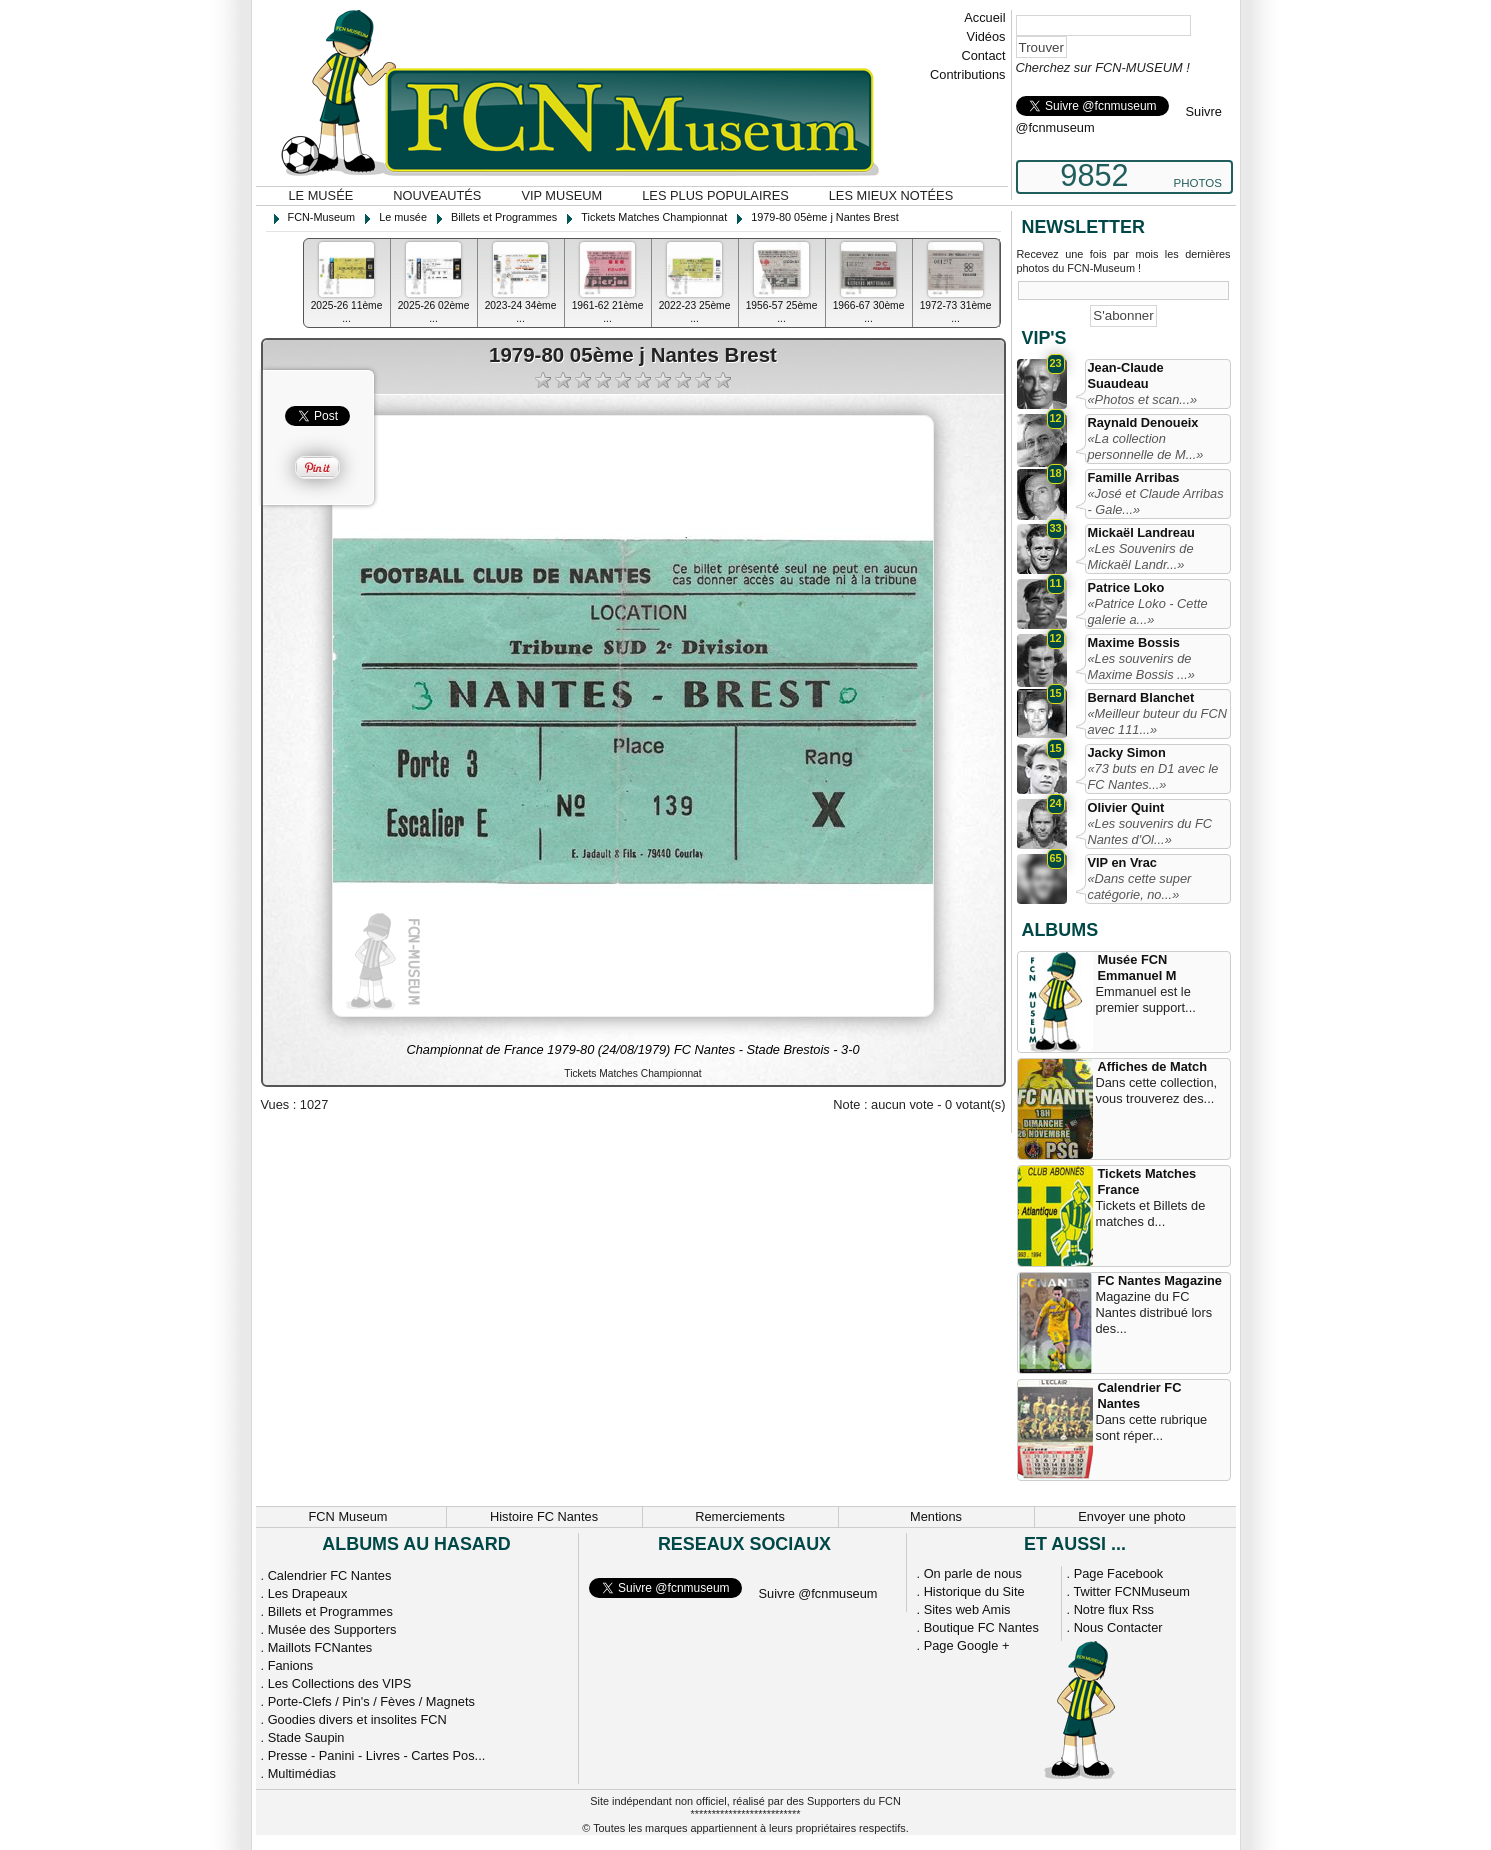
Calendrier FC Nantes (1140, 1395)
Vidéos (986, 36)
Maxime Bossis (1134, 642)
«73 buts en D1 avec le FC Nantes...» (1153, 776)
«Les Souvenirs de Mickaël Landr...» (1141, 556)
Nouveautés (437, 195)
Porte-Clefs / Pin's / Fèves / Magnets (371, 1701)
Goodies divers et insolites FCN (357, 1719)
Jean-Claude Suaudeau (1126, 375)
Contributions (967, 74)
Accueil (984, 17)
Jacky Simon (1127, 752)
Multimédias (302, 1773)
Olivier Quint (1126, 807)
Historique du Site (974, 1591)
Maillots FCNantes (320, 1647)
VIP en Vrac (1122, 862)
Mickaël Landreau (1141, 532)
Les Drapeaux (308, 1593)
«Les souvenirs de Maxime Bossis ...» (1141, 666)
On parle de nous (973, 1573)
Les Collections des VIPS (340, 1683)
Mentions (936, 1516)
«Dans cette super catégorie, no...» (1140, 886)
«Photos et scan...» (1143, 399)
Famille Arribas (1134, 477)
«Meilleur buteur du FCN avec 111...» (1157, 721)
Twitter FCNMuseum (1131, 1591)
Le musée (321, 195)
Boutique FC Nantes (981, 1627)
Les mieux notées (891, 195)
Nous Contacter (1118, 1627)
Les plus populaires (715, 195)
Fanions (291, 1665)
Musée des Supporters (332, 1629)
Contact (983, 55)
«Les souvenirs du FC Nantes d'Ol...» (1150, 831)
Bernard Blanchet (1141, 697)
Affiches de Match (1153, 1066)
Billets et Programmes (330, 1611)
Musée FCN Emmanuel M (1137, 967)
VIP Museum (561, 195)
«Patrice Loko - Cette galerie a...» (1148, 611)
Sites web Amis (967, 1609)
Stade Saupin (306, 1737)
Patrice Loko (1126, 587)
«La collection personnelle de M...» (1146, 446)
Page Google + (967, 1645)
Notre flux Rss (1114, 1609)
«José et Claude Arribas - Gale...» (1156, 501)
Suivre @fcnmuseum (818, 1593)
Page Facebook (1119, 1573)
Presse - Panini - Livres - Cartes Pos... (377, 1755)
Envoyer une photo (1131, 1516)
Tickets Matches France (1147, 1181)
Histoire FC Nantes (544, 1516)
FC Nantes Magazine (1160, 1280)
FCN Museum (348, 1516)
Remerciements (740, 1516)
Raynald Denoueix (1143, 422)
